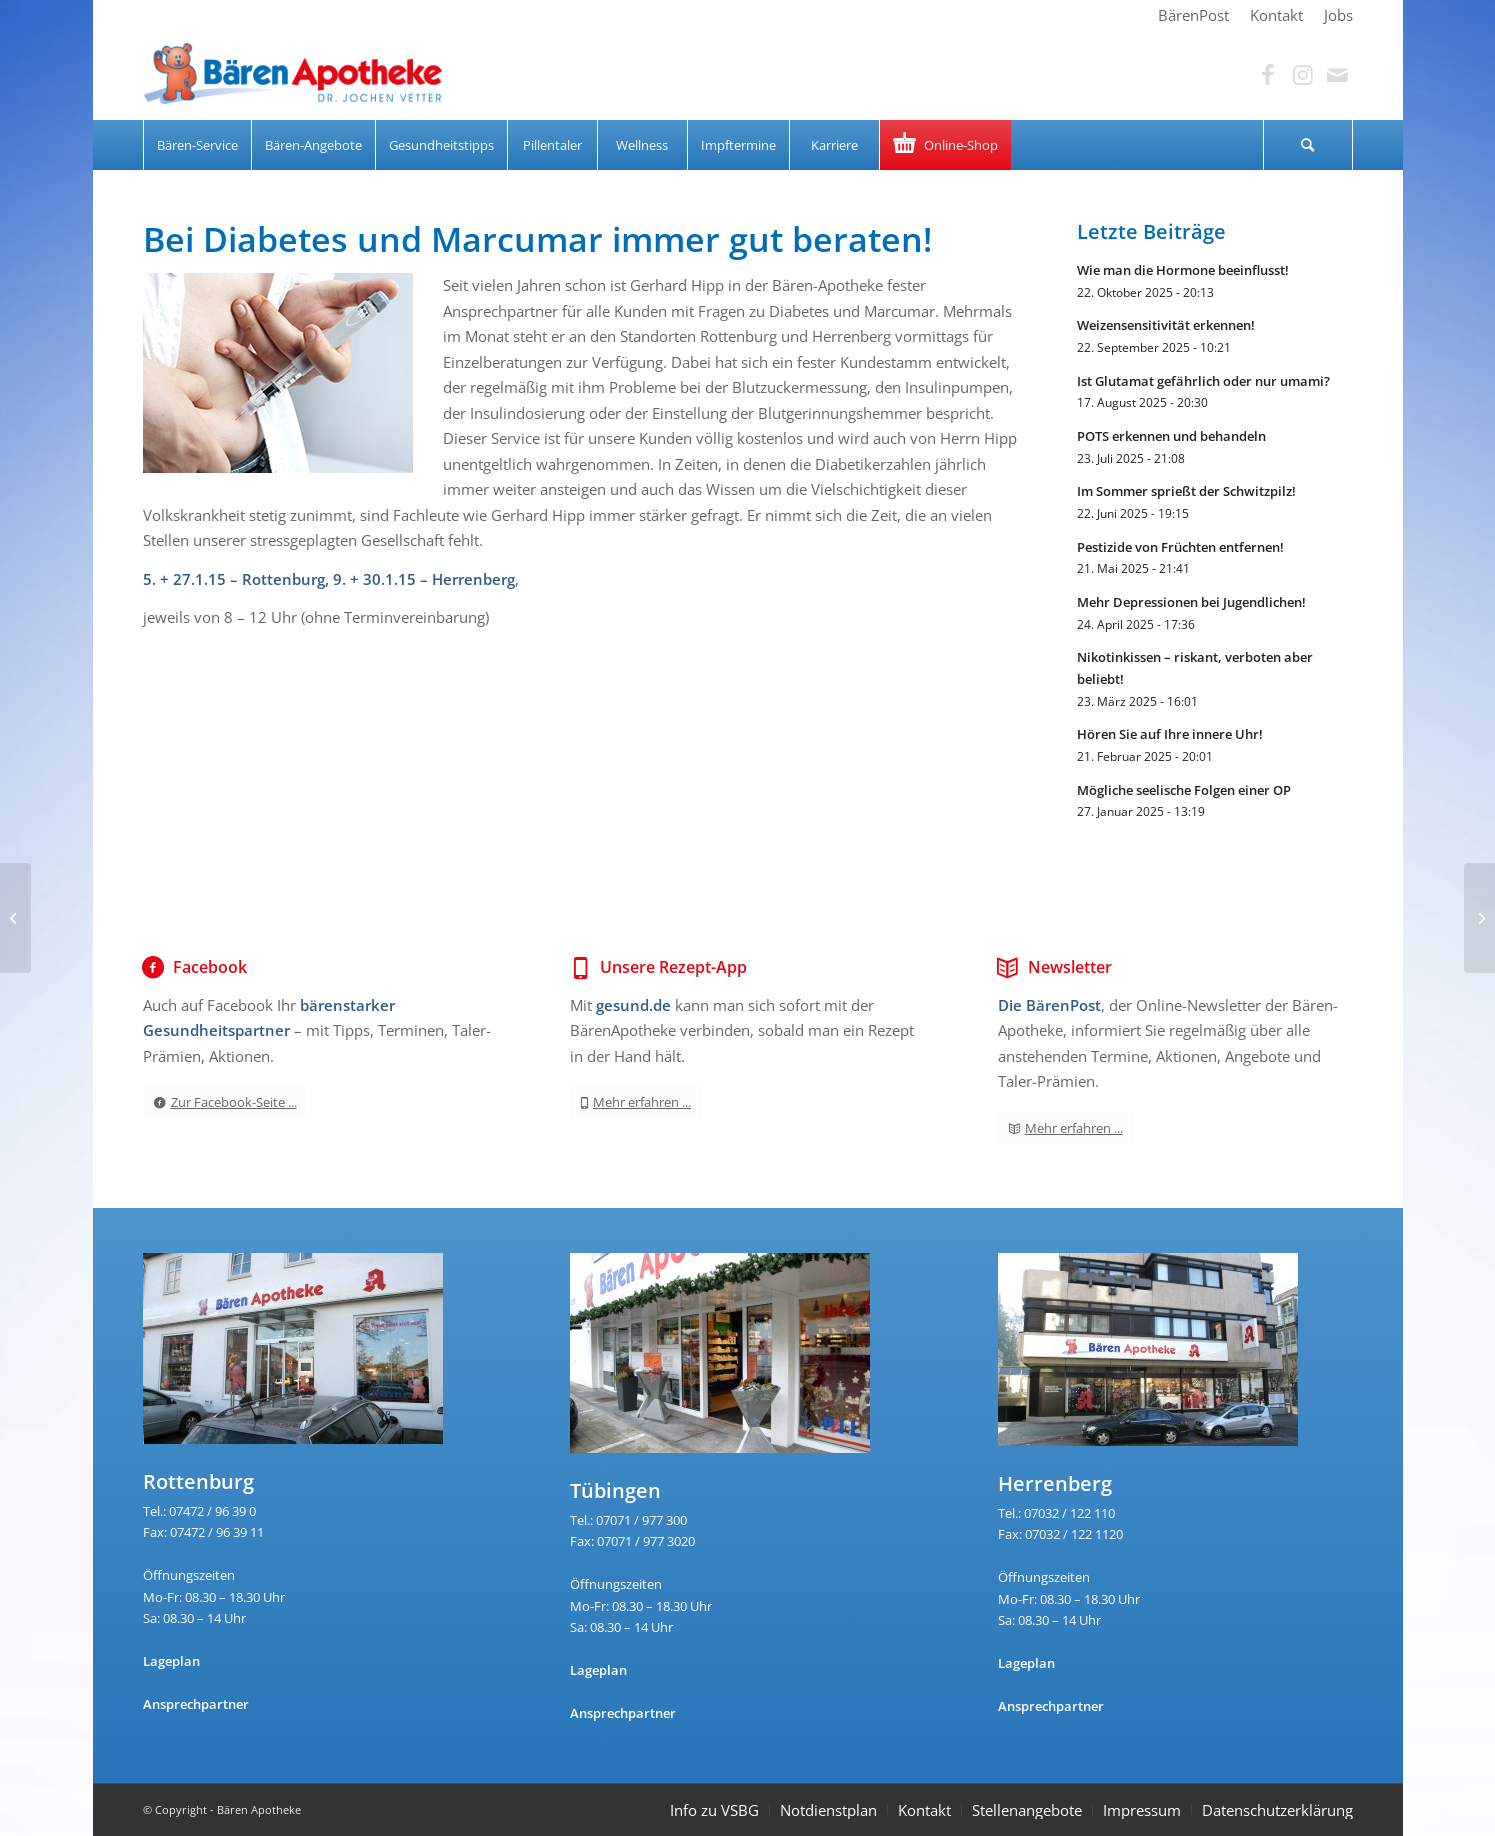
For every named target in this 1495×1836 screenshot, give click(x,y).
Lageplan (171, 1661)
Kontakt (924, 1810)
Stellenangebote (1027, 1810)
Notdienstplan (828, 1810)
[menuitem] (1194, 15)
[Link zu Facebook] (1268, 75)
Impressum (1142, 1810)
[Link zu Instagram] (1303, 75)
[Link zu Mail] (1338, 75)
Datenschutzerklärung (1277, 1810)
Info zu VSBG (714, 1810)
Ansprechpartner (196, 1704)
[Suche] (1308, 145)
